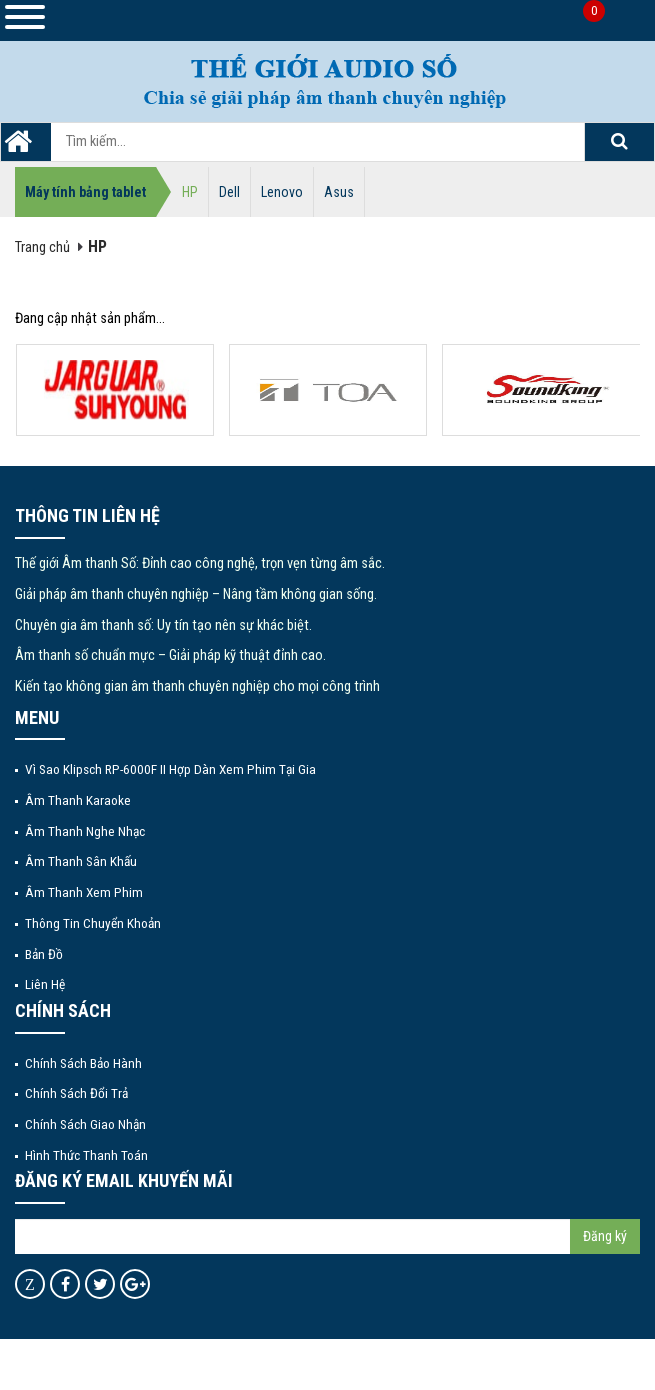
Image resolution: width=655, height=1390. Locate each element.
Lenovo (282, 192)
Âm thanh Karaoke (78, 800)
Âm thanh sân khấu (81, 861)
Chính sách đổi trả (76, 1093)
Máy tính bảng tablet (85, 192)
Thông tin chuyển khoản (93, 923)
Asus (339, 192)
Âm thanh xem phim (84, 892)
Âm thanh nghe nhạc (85, 831)
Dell (229, 192)
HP (190, 192)
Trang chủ (42, 247)
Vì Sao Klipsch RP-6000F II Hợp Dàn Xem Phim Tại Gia (170, 769)
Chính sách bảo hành (83, 1063)
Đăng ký (605, 1236)
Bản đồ (44, 954)
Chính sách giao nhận (85, 1124)
